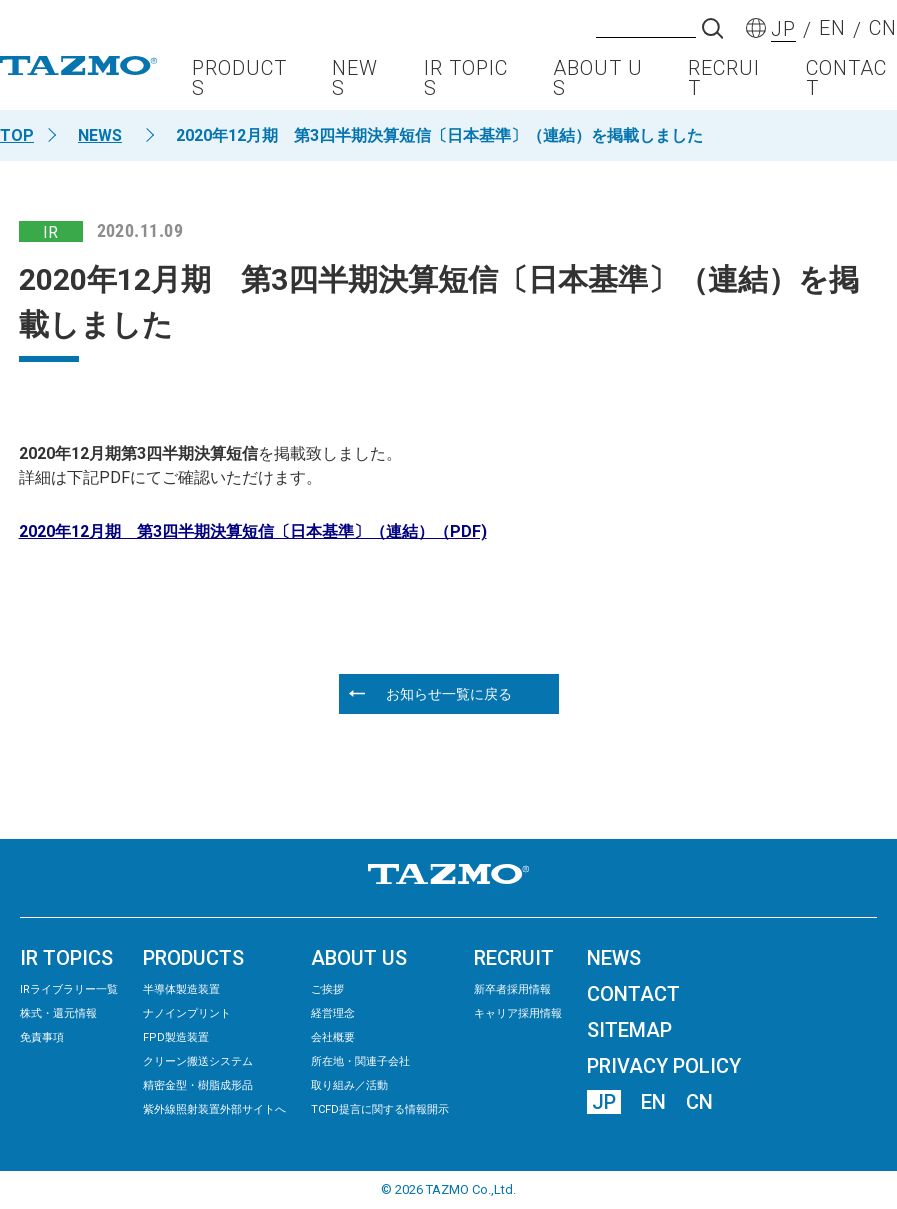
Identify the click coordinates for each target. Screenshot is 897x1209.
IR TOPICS (466, 86)
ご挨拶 (327, 989)
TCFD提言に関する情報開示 (380, 1109)
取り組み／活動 (349, 1085)
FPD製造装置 (176, 1037)
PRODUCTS (239, 86)
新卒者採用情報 (512, 989)
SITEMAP (629, 1030)
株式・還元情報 (58, 1013)
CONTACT (846, 86)
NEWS (355, 86)
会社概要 (333, 1037)
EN (653, 1102)
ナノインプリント (187, 1013)
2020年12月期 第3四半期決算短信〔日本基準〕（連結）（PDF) (253, 531)
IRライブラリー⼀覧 (69, 989)
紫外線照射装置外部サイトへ (214, 1109)
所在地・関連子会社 (360, 1061)
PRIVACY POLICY (664, 1066)
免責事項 (42, 1037)
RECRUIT (724, 86)
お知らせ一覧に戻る (449, 694)
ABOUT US (598, 86)
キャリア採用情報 (518, 1013)
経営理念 (333, 1013)
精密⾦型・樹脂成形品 (198, 1085)
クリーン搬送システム (198, 1061)
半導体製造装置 (181, 989)
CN (699, 1102)
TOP (17, 135)
